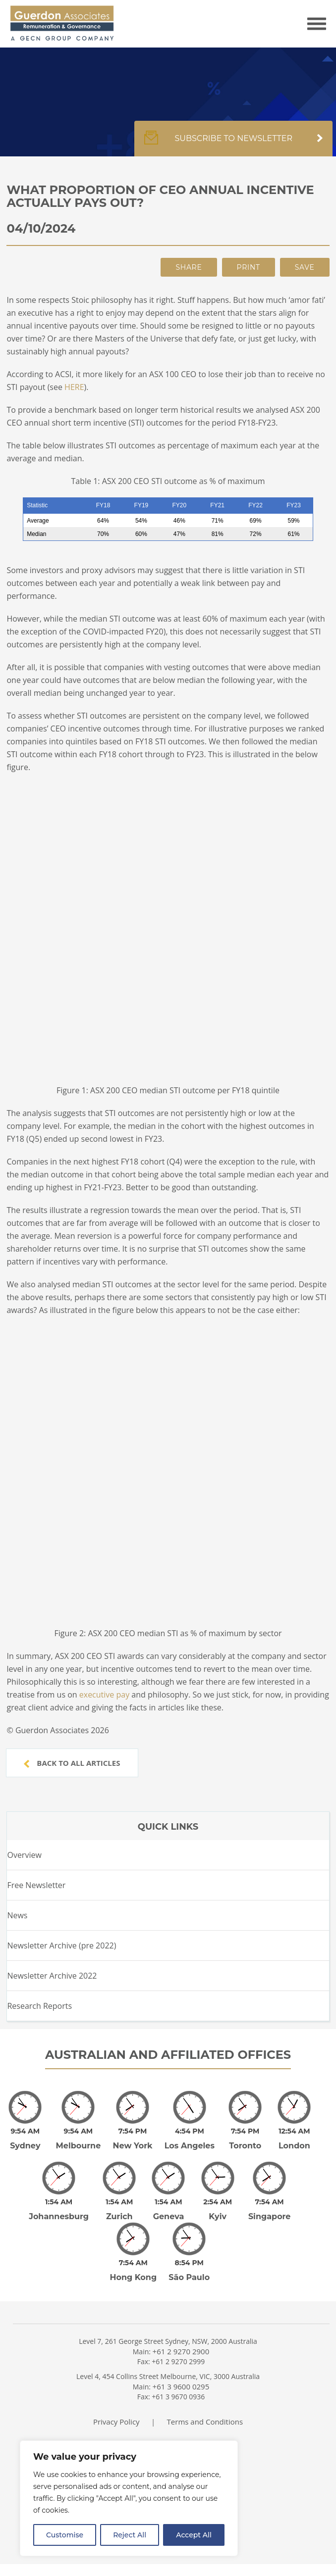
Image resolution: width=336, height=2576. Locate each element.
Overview (24, 1854)
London (294, 2145)
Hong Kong (133, 2277)
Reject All (129, 2534)
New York (133, 2145)
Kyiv (217, 2216)
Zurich (119, 2216)
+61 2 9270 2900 (181, 2351)
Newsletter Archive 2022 (52, 1975)
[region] (129, 2498)
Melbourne (78, 2145)
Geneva (168, 2216)
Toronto (245, 2145)
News (17, 1915)
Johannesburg (59, 2216)
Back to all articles (72, 1763)
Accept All (194, 2534)
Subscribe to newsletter (233, 143)
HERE (74, 387)
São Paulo (189, 2277)
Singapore (269, 2216)
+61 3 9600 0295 (181, 2386)
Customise (64, 2534)
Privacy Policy (116, 2422)
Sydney (25, 2145)
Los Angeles (190, 2145)
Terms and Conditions (205, 2422)
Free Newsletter (36, 1885)
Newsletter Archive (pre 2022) (61, 1945)
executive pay (104, 1694)
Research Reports (39, 2005)
